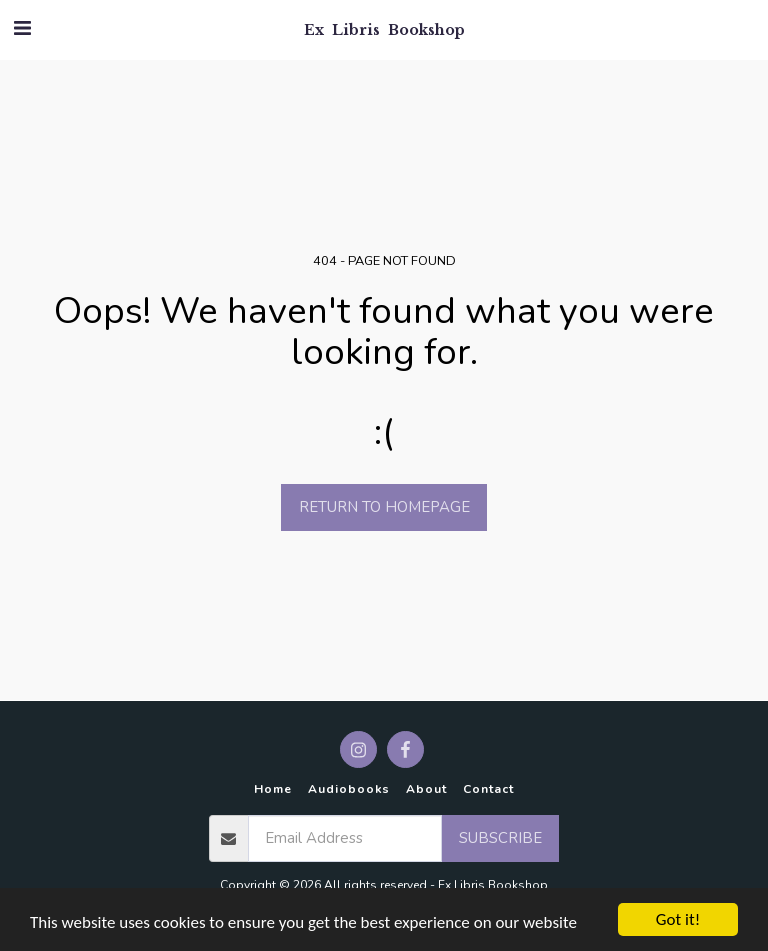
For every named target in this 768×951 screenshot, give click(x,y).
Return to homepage (384, 507)
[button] (22, 28)
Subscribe (500, 838)
